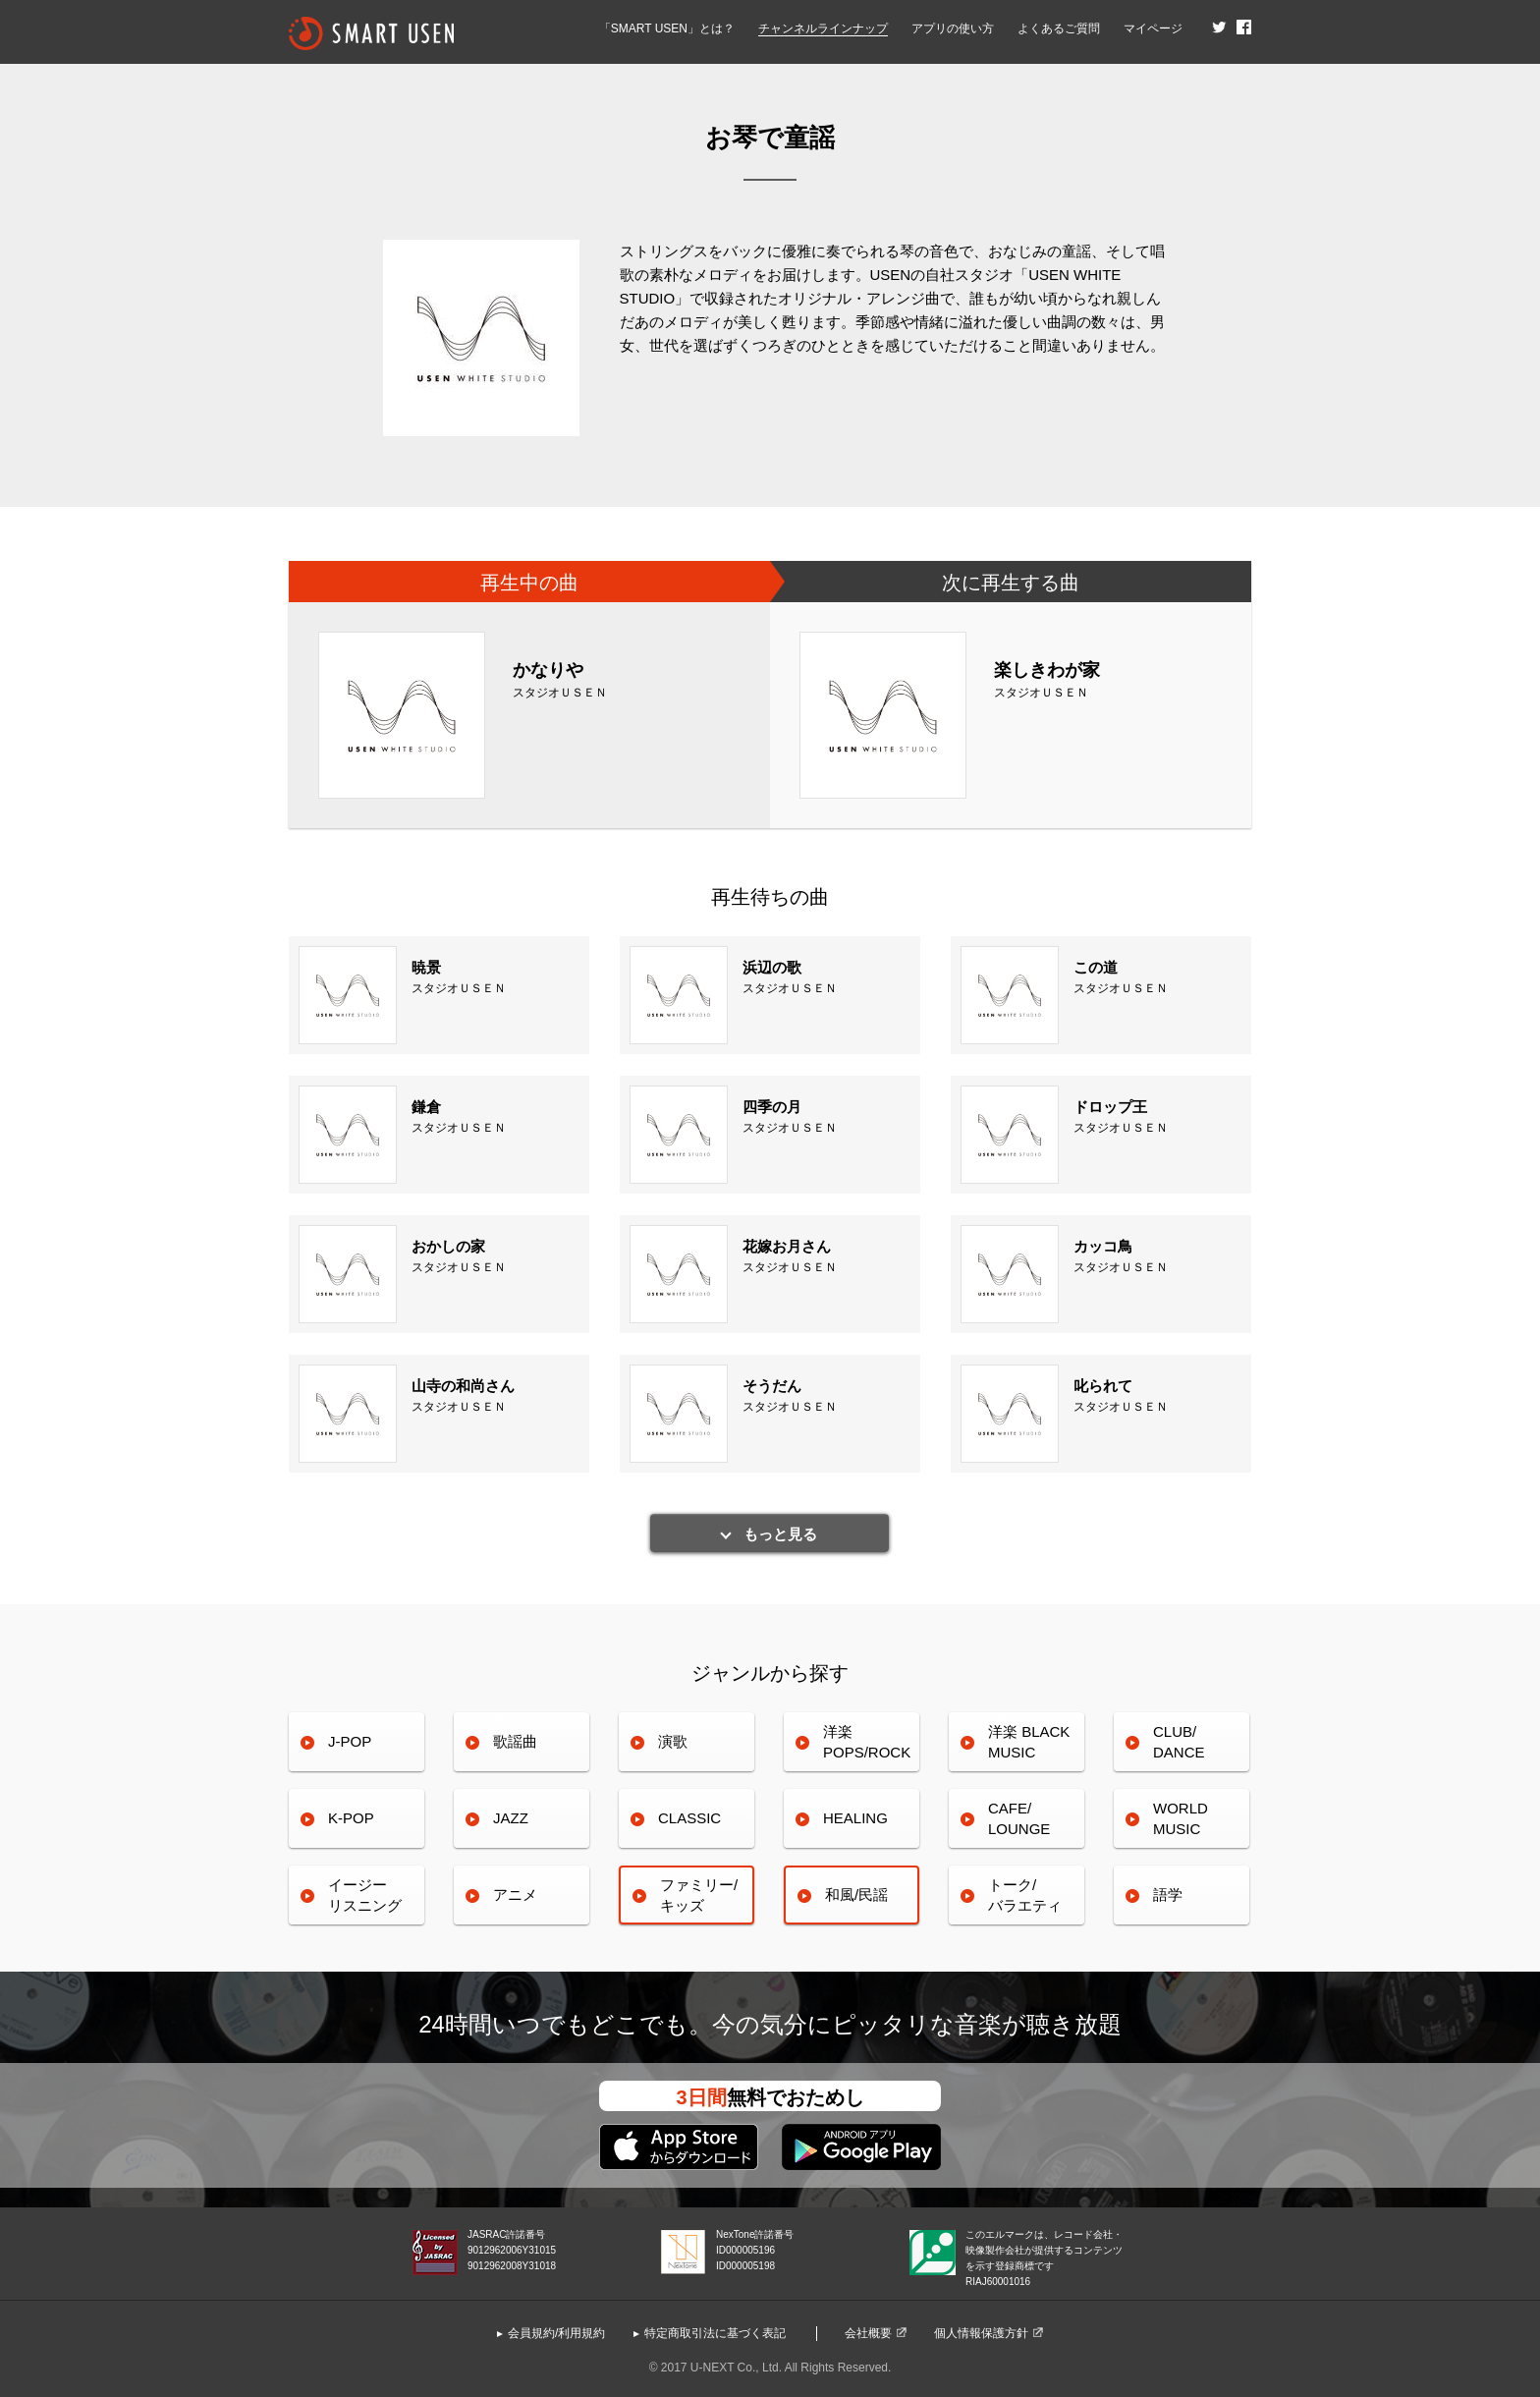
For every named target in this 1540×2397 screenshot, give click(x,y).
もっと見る (780, 1534)
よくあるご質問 (1059, 28)
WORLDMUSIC (1180, 1818)
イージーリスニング (365, 1894)
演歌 (673, 1741)
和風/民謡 (856, 1894)
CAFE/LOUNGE (1019, 1818)
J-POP (349, 1741)
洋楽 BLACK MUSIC (1029, 1741)
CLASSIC (689, 1818)
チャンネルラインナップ (823, 28)
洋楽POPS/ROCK (866, 1741)
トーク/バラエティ (1025, 1894)
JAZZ (510, 1818)
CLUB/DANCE (1179, 1741)
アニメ (515, 1894)
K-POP (351, 1818)
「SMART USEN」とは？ (667, 28)
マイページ (1153, 28)
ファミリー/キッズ (699, 1894)
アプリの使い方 (952, 28)
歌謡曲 (515, 1741)
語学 (1167, 1894)
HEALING (855, 1818)
